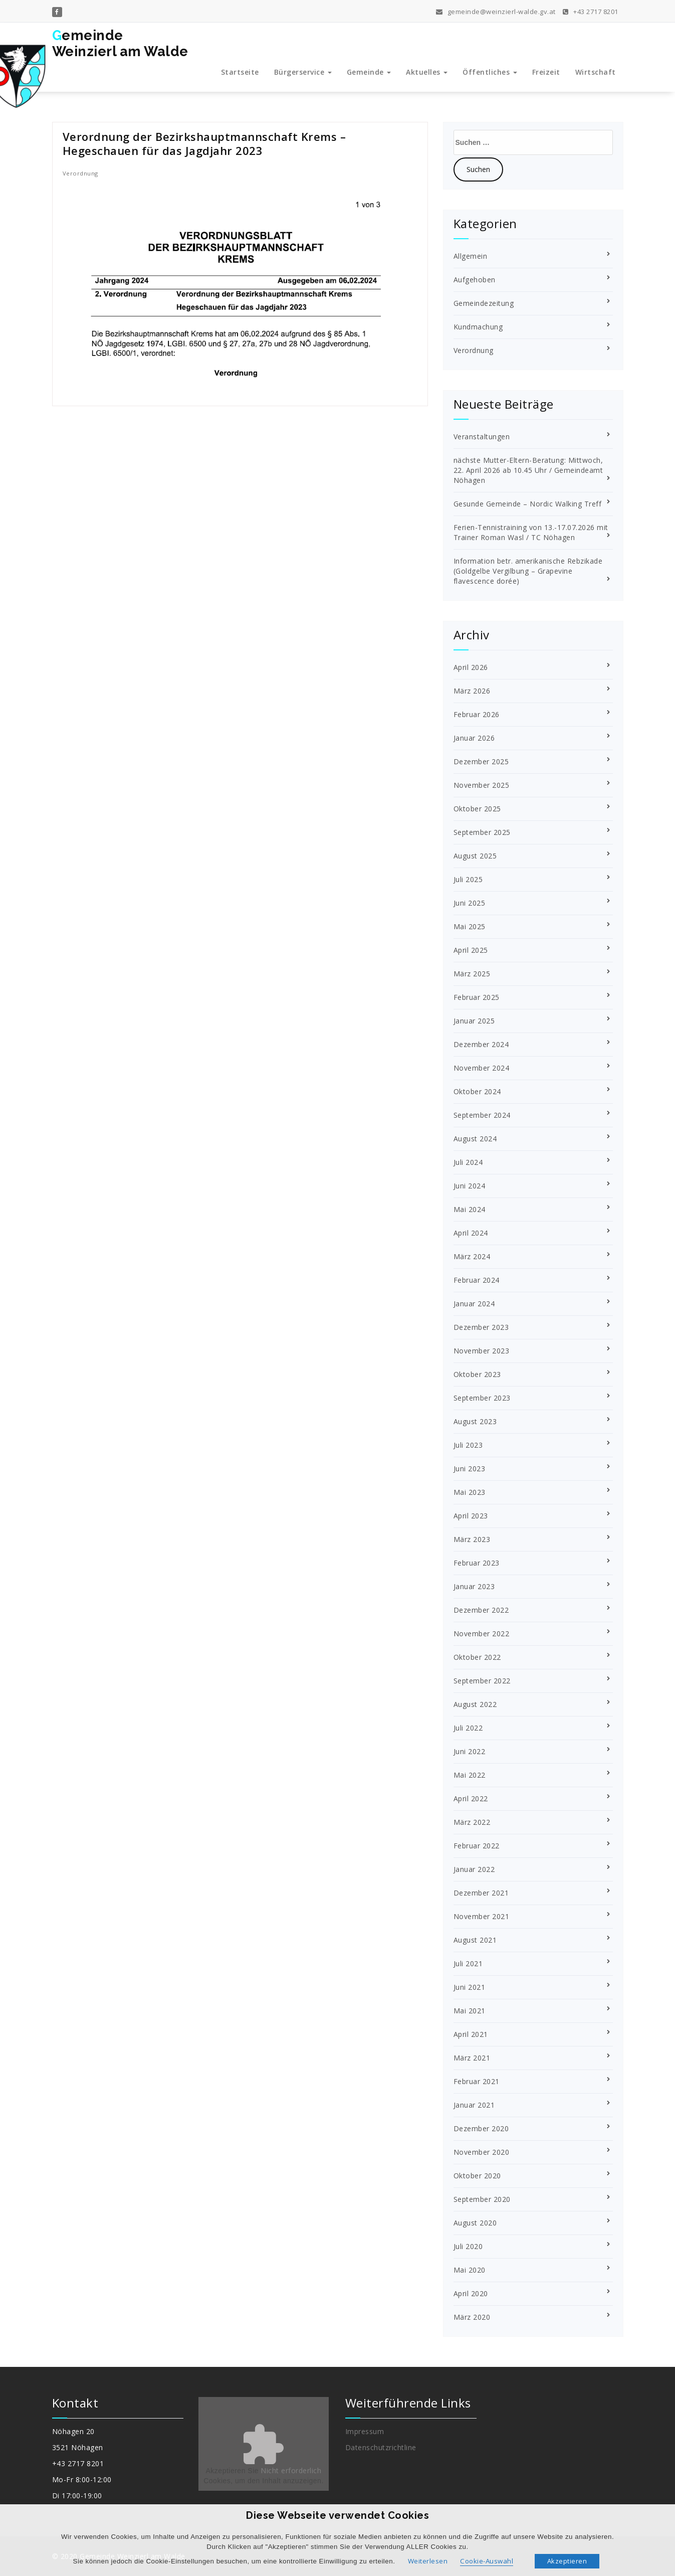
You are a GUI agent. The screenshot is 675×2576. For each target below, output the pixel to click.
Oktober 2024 (477, 1091)
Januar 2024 (474, 1303)
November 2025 (482, 785)
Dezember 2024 (481, 1044)
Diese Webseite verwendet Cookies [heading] (337, 2515)
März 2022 (472, 1822)
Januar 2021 (474, 2105)
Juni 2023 (470, 1468)
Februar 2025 (477, 997)
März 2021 (472, 2058)
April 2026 (471, 667)
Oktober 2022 (477, 1657)
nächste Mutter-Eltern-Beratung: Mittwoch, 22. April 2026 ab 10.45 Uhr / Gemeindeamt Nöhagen (528, 470)
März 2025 (472, 973)
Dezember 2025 (481, 761)
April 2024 (471, 1233)
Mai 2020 (470, 2270)
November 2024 (482, 1068)
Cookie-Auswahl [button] (486, 2560)
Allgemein (471, 256)
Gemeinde (369, 72)
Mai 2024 (470, 1209)
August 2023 (475, 1421)
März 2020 (472, 2317)
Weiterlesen (428, 2560)
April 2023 (471, 1515)
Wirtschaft (595, 72)
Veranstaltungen (482, 436)
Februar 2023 (477, 1563)
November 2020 (482, 2152)
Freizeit (546, 72)
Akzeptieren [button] (567, 2560)
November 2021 (482, 1916)
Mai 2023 (470, 1492)
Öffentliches (490, 72)
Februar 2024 (477, 1280)
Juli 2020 (468, 2246)
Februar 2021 (477, 2081)
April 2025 (471, 950)
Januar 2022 (474, 1869)
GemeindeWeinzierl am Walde (120, 43)
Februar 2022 (477, 1845)
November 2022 (482, 1633)
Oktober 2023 (477, 1374)
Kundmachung (478, 326)
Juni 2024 (470, 1185)
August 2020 (475, 2222)
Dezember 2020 (481, 2128)
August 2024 (475, 1138)
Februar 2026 (477, 714)
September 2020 (482, 2199)
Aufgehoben (475, 279)
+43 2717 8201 (590, 10)
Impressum (364, 2431)
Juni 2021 (470, 1987)
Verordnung (80, 173)
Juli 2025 (468, 879)
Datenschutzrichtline (380, 2447)
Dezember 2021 (481, 1893)
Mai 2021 (470, 2010)
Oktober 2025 (477, 808)
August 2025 (475, 856)
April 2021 (471, 2034)
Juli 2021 (468, 1963)
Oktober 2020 (477, 2175)
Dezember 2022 (481, 1610)
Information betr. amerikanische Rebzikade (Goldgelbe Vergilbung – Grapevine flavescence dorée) (528, 571)
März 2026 (472, 691)
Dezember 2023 (481, 1327)
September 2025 (482, 832)
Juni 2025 (470, 903)
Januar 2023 (474, 1586)
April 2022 (471, 1798)
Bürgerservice (303, 72)
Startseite (240, 72)
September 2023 (482, 1398)
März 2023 (472, 1539)
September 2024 (482, 1115)
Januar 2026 (474, 738)
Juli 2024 (468, 1162)
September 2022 (482, 1680)
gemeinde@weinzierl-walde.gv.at (496, 10)
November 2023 (482, 1350)
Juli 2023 (468, 1445)
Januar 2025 (474, 1020)
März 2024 (472, 1256)
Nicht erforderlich (291, 2470)
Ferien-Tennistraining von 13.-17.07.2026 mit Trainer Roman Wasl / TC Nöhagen (531, 532)
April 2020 (471, 2293)
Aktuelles (426, 72)
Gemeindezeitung (484, 303)
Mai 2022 (470, 1775)
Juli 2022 (468, 1728)
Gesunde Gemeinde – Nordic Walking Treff (528, 503)
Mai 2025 (470, 926)
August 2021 (475, 1940)
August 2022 (475, 1704)
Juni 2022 (470, 1751)
